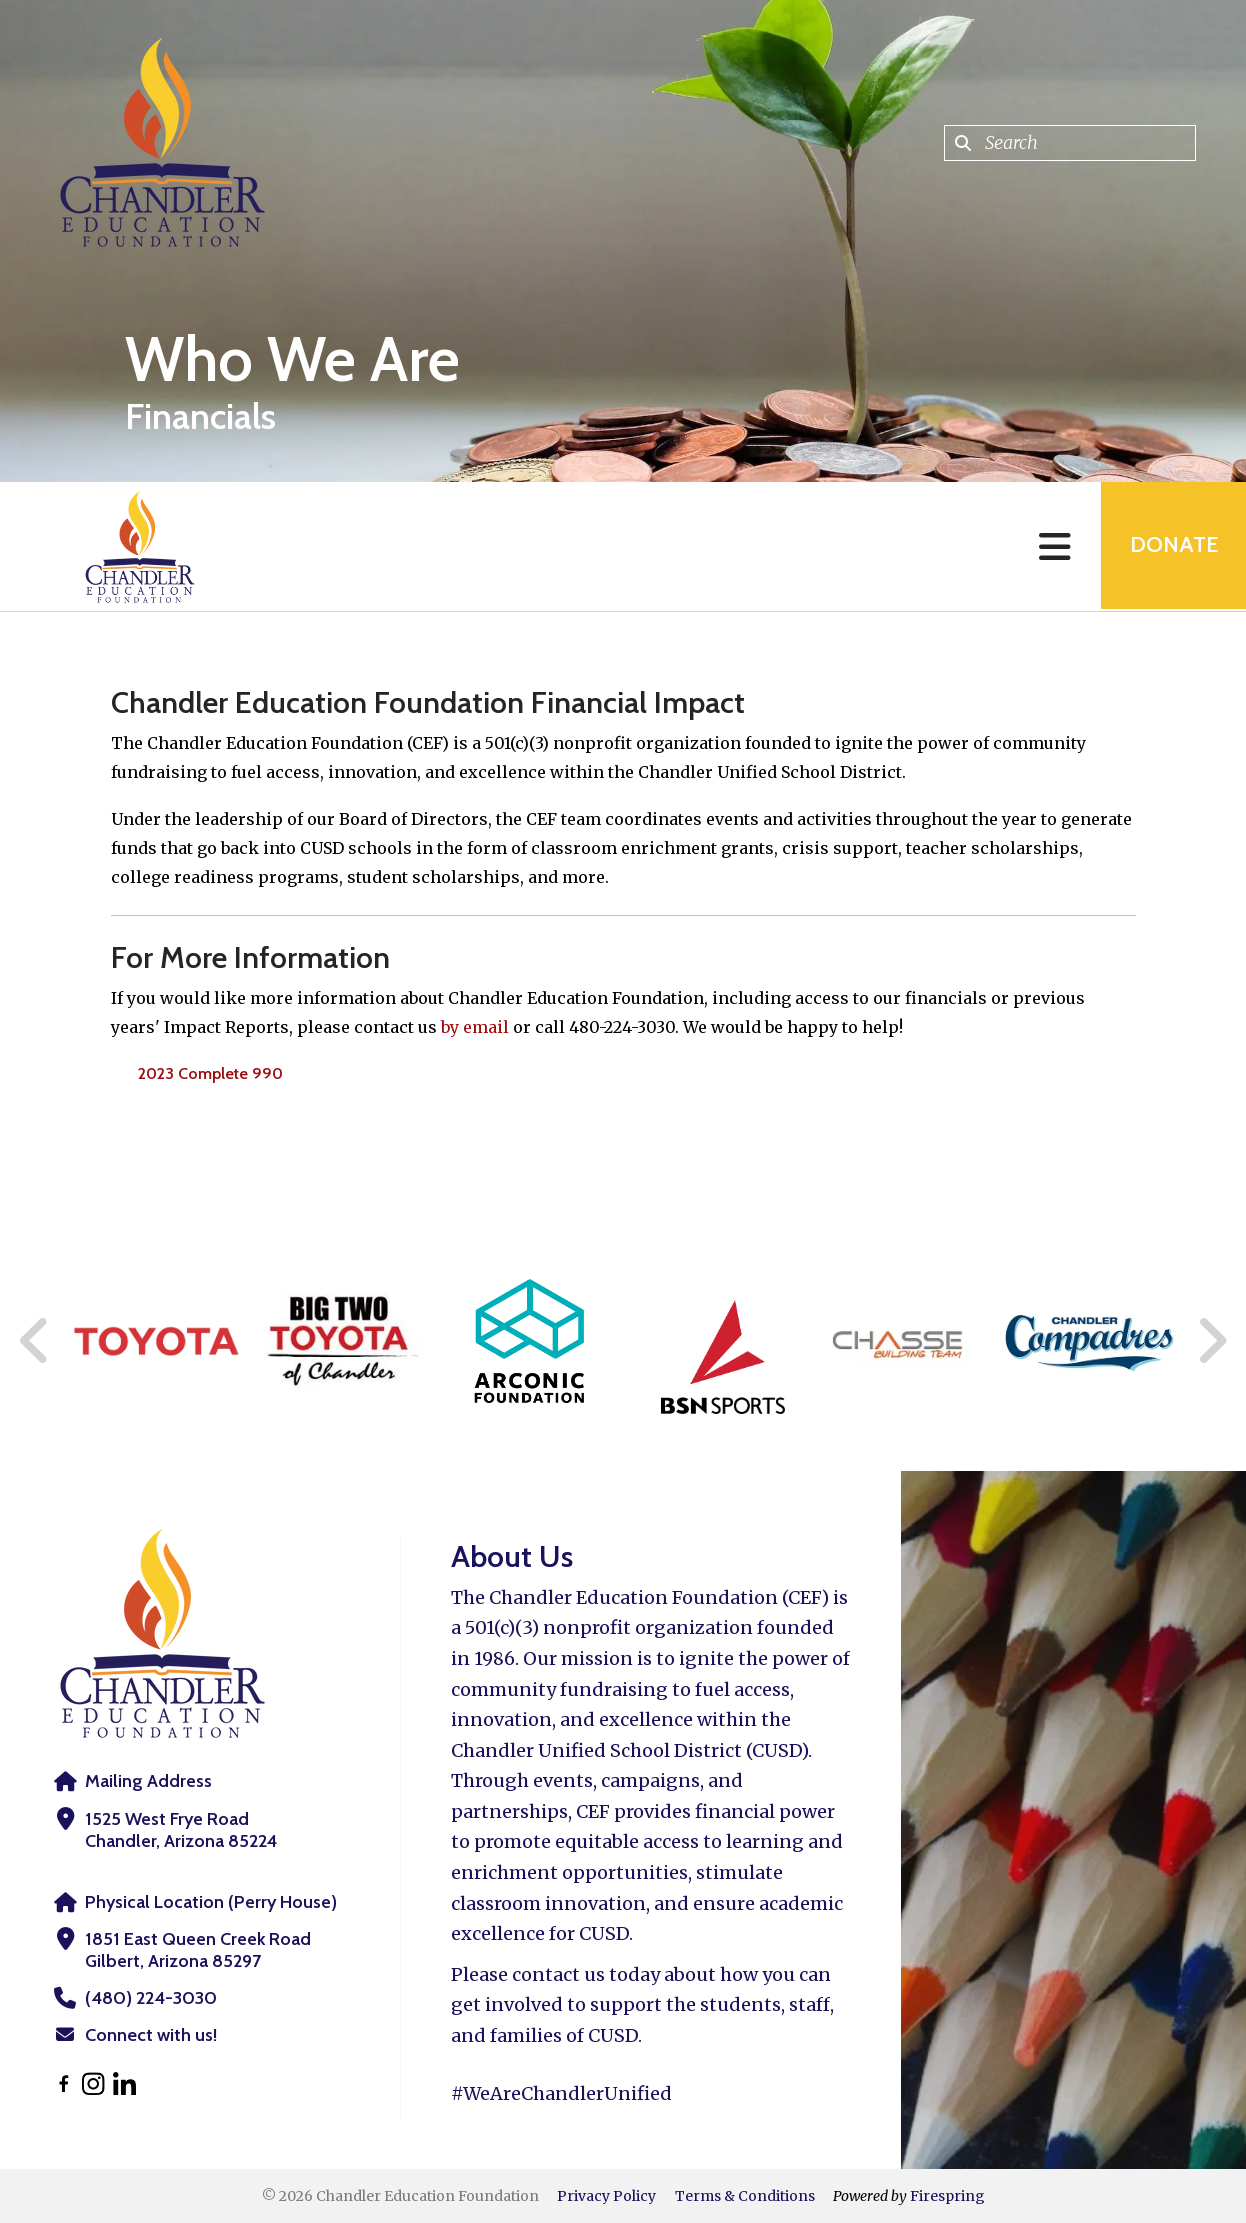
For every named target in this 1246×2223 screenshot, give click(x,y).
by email (475, 1027)
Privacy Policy (606, 2196)
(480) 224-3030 (150, 1998)
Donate (1172, 546)
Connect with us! (151, 2035)
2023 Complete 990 (210, 1073)
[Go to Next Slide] (1211, 1341)
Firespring (947, 2196)
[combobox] (1070, 143)
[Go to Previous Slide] (35, 1341)
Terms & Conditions (745, 2196)
